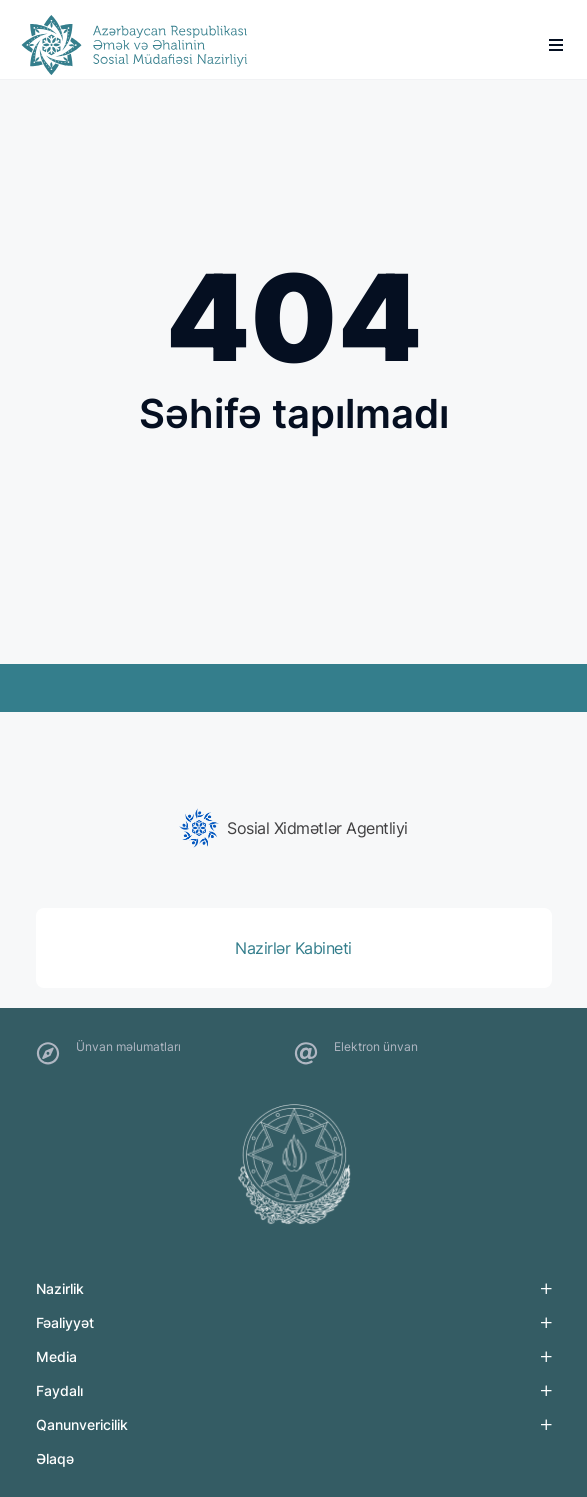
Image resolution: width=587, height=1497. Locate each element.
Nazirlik (60, 1288)
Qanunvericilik (82, 1424)
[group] (294, 828)
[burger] (556, 45)
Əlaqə (55, 1458)
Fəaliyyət (65, 1322)
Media (56, 1356)
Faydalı (59, 1390)
